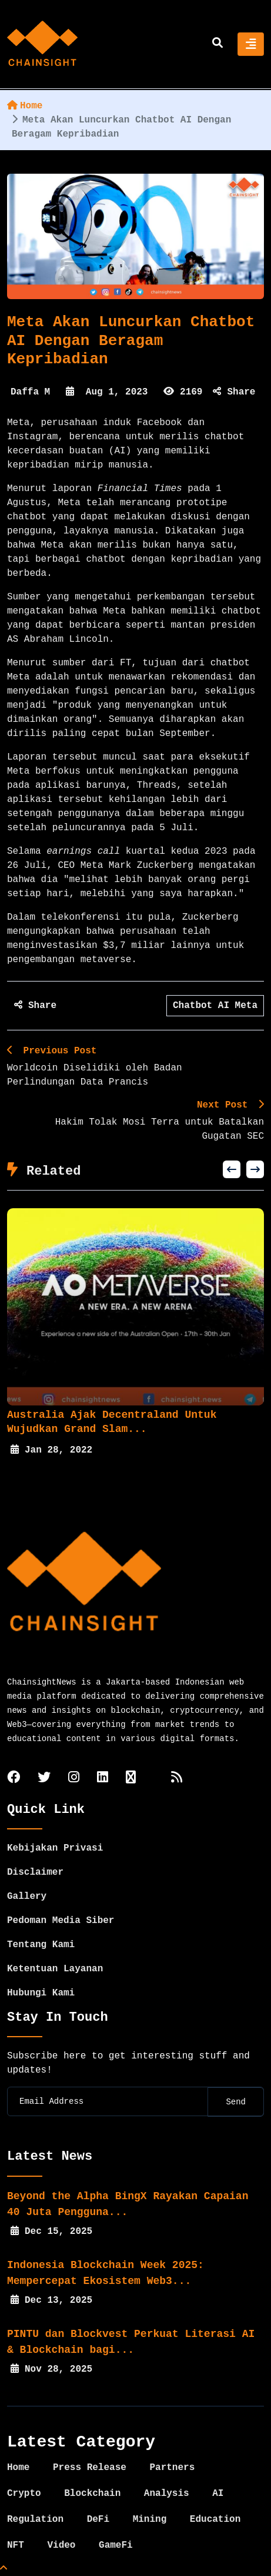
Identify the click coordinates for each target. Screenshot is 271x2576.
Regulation (35, 2519)
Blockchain (92, 2493)
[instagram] (73, 1778)
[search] (217, 44)
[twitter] (44, 1778)
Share (234, 392)
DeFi (98, 2519)
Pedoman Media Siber (60, 1920)
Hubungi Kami (41, 1993)
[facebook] (13, 1778)
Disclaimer (35, 1872)
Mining (150, 2519)
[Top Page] (3, 2569)
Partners (172, 2467)
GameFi (116, 2545)
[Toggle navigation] (250, 44)
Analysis (166, 2493)
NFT (15, 2545)
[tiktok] (131, 1778)
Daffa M (30, 392)
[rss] (176, 1778)
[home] (42, 44)
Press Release (89, 2467)
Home (24, 106)
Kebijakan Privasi (55, 1848)
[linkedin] (102, 1778)
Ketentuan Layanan (55, 1969)
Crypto (24, 2493)
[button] (231, 1169)
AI (217, 2493)
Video (61, 2545)
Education (215, 2519)
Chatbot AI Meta (215, 1005)
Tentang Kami (41, 1945)
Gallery (26, 1896)
